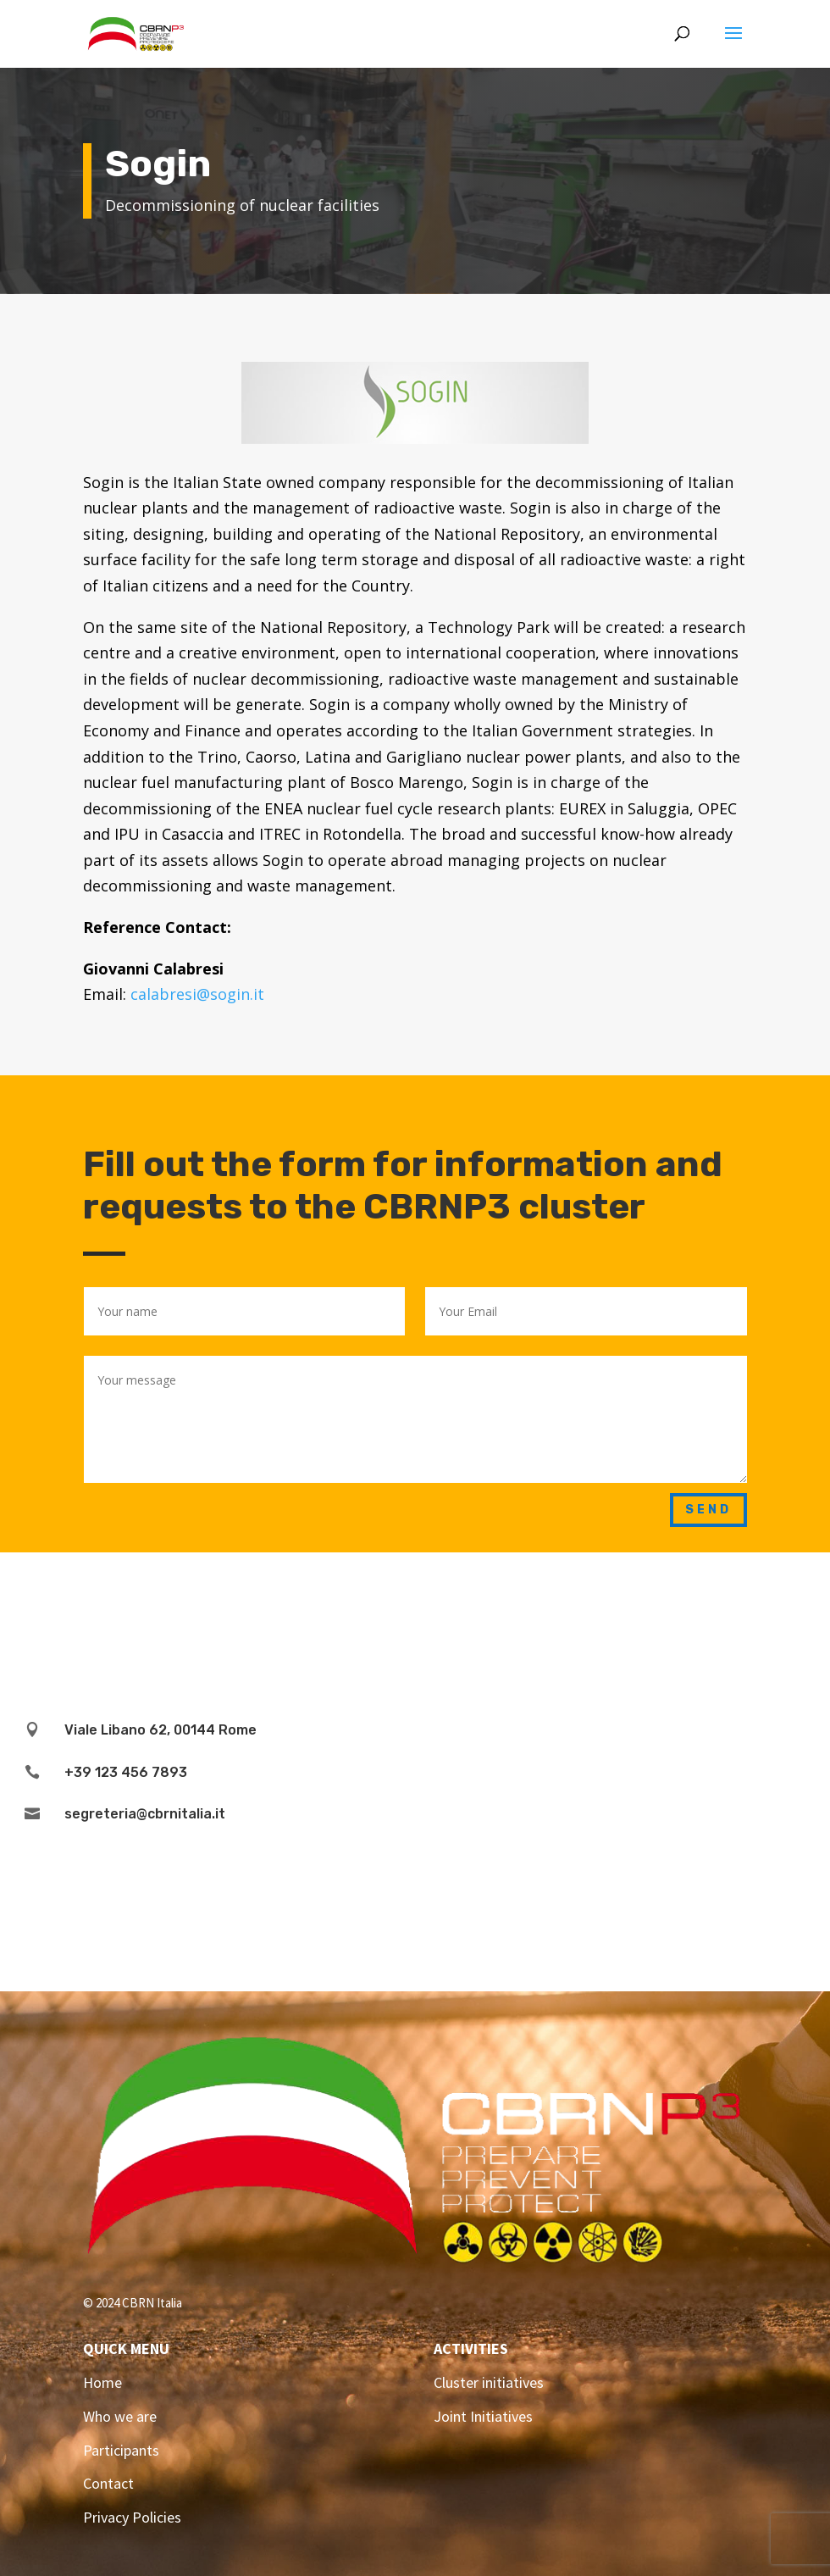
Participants (121, 2450)
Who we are (120, 2416)
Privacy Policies (132, 2517)
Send (708, 1509)
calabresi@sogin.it (197, 994)
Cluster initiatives (489, 2382)
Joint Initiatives (483, 2416)
